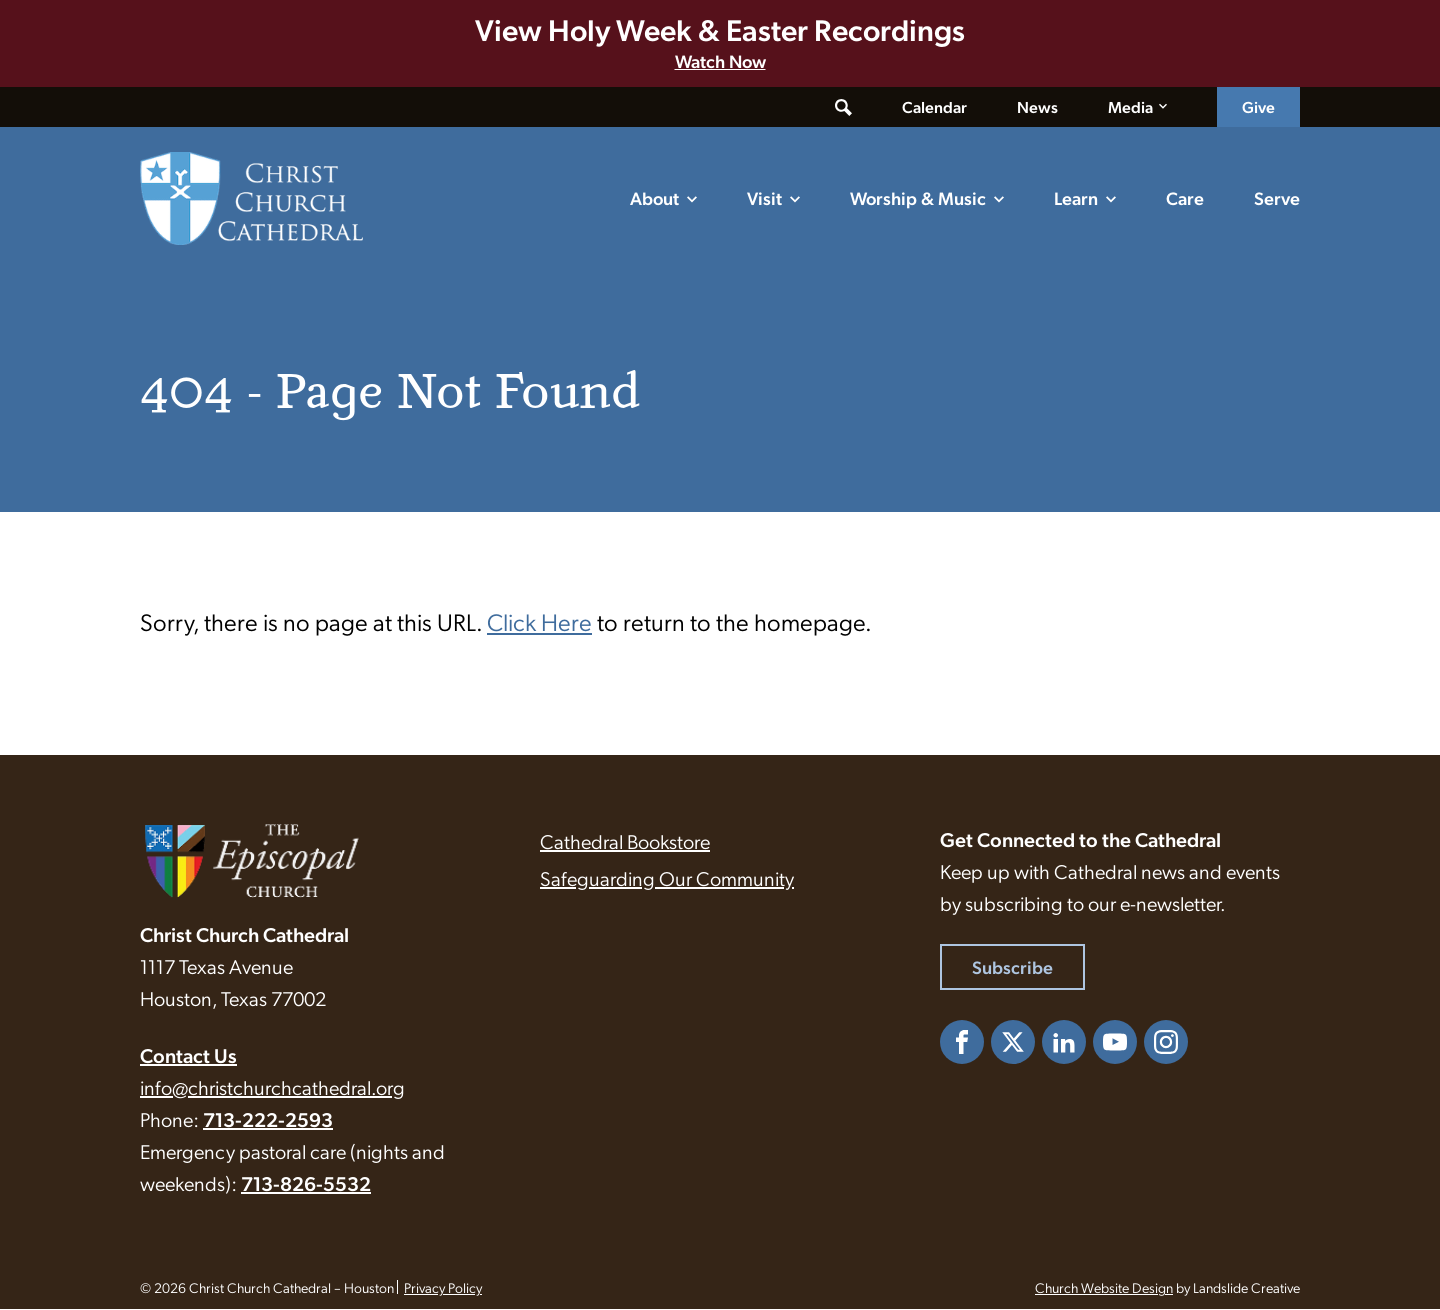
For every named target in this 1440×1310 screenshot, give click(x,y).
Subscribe (1012, 967)
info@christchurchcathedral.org (272, 1088)
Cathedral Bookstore (625, 842)
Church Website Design (1104, 1288)
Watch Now (720, 60)
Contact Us (188, 1056)
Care (1185, 197)
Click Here (539, 622)
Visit (764, 197)
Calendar (934, 106)
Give (1258, 106)
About (654, 197)
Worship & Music (918, 197)
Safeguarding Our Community (667, 879)
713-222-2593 (268, 1120)
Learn (1076, 197)
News (1037, 106)
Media (1130, 106)
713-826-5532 (306, 1184)
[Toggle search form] (843, 107)
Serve (1277, 197)
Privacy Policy (443, 1288)
